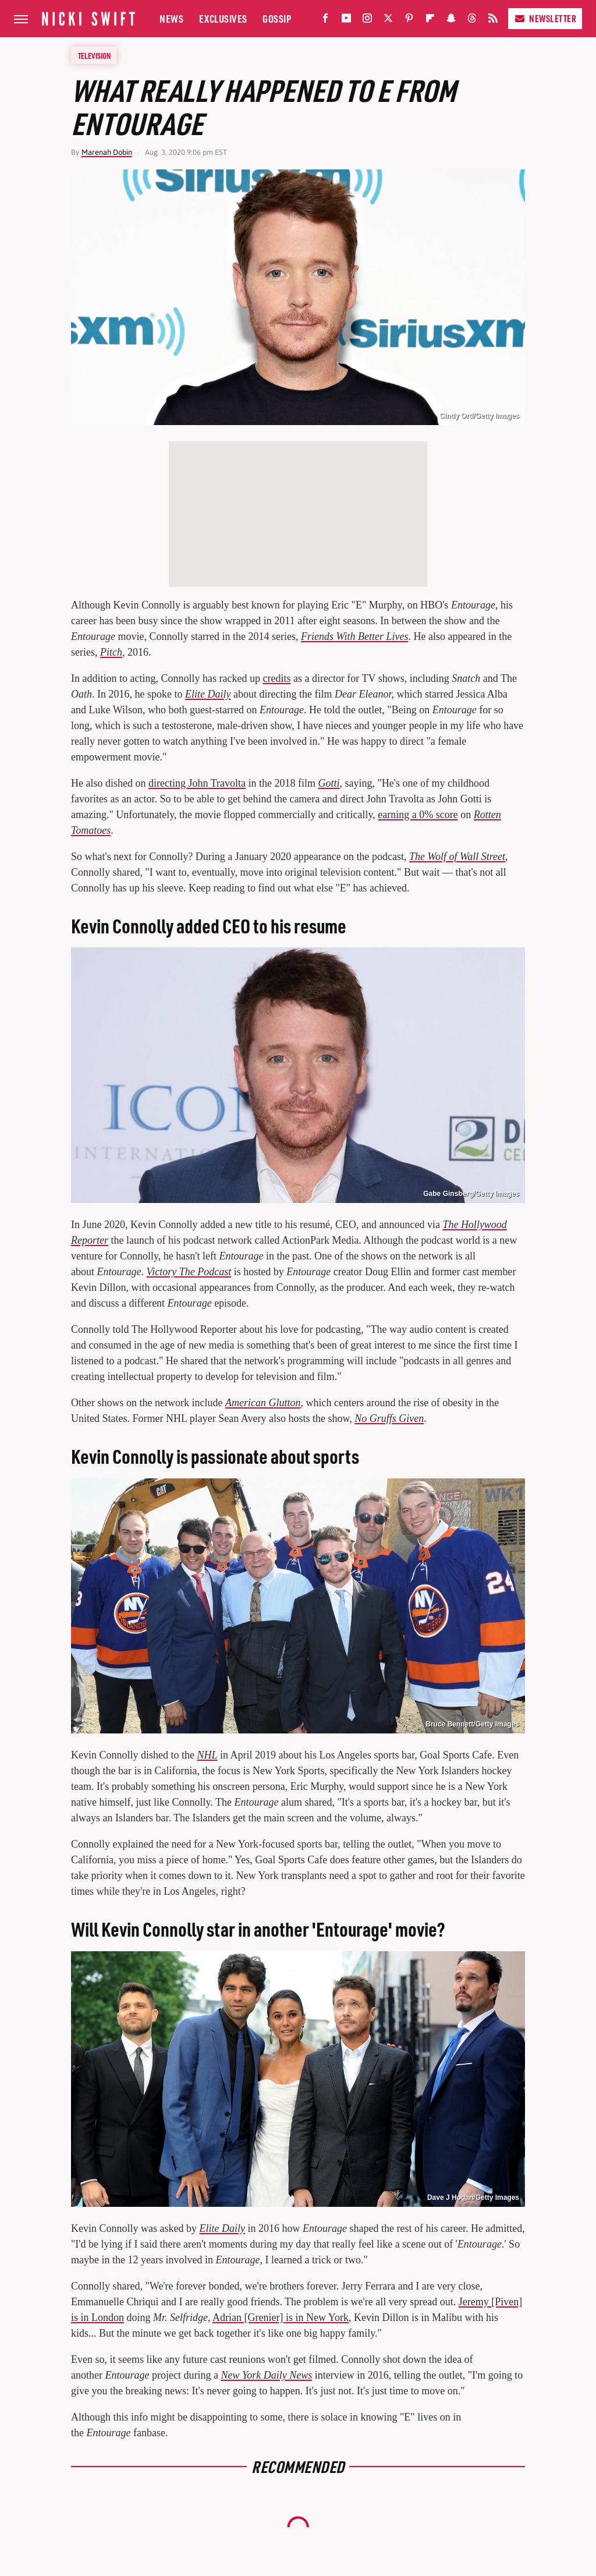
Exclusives (223, 18)
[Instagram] (367, 20)
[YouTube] (346, 20)
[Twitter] (388, 20)
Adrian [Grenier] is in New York (280, 2317)
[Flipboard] (430, 20)
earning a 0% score (417, 814)
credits (276, 678)
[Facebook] (325, 20)
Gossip (276, 18)
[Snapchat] (451, 20)
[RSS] (493, 20)
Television (94, 55)
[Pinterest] (409, 20)
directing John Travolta (197, 783)
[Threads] (472, 20)
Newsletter (545, 18)
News (171, 18)
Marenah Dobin (106, 152)
